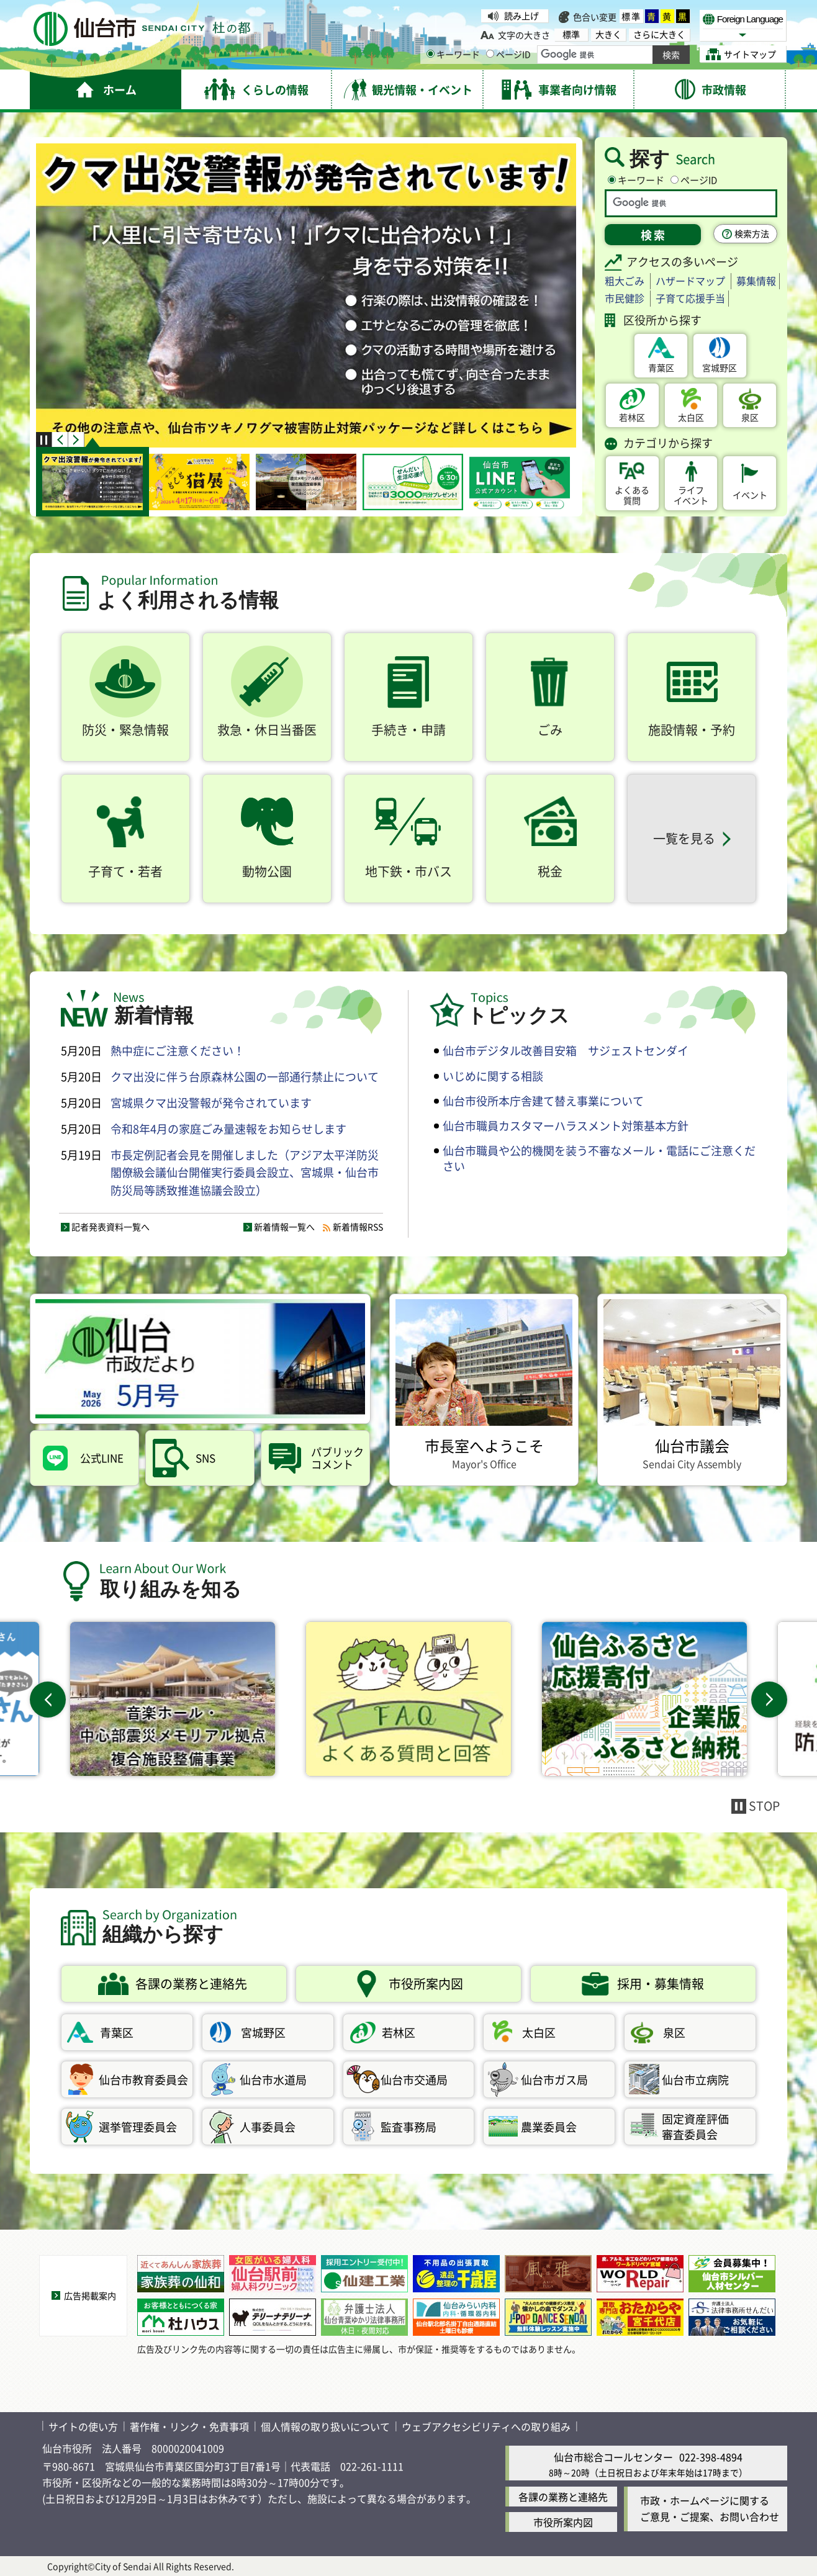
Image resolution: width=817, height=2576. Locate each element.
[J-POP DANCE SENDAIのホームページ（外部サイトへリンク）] (548, 2317)
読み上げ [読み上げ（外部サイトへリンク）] (521, 15)
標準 (631, 16)
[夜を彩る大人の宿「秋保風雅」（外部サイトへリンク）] (548, 2273)
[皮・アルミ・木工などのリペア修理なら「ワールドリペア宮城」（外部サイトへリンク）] (640, 2273)
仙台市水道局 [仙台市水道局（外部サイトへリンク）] (273, 2079)
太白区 (691, 417)
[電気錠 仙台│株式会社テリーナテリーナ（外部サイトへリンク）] (272, 2317)
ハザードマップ (690, 280)
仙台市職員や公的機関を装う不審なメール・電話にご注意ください (599, 1158)
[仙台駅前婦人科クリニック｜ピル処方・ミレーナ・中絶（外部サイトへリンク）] (272, 2273)
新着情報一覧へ (284, 1226)
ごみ (550, 730)
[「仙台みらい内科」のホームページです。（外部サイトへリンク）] (456, 2317)
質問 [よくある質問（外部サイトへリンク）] (632, 495)
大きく (608, 34)
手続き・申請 (408, 730)
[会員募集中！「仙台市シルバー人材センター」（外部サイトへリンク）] (731, 2273)
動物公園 (267, 871)
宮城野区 (719, 367)
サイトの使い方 (83, 2426)
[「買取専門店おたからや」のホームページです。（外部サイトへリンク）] (640, 2317)
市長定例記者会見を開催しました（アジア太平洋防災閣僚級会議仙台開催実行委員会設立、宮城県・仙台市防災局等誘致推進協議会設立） (245, 1172)
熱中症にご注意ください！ (178, 1050)
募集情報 (756, 280)
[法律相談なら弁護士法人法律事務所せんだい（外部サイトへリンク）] (731, 2317)
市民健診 (624, 297)
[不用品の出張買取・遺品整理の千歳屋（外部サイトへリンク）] (456, 2273)
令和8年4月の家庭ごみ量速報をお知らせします (228, 1128)
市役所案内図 (563, 2522)
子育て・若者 (125, 871)
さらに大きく (659, 34)
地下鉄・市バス (408, 871)
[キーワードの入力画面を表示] (431, 54)
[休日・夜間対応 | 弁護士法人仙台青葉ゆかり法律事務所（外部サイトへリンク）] (364, 2317)
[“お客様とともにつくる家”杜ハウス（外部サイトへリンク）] (180, 2317)
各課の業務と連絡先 (563, 2496)
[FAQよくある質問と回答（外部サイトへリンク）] (408, 1699)
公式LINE (102, 1458)
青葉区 (661, 367)
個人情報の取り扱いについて (325, 2426)
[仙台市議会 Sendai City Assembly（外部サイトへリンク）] (692, 1390)
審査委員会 (708, 2126)
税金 (550, 871)
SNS (205, 1458)
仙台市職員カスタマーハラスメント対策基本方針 (565, 1125)
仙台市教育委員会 (143, 2079)
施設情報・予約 (691, 730)
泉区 (750, 417)
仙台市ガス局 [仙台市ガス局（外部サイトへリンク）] (554, 2079)
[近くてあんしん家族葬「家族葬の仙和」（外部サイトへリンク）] (180, 2273)
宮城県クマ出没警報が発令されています (211, 1102)
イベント (691, 495)
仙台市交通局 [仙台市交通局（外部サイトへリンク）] (414, 2079)
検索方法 (751, 233)
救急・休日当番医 (267, 730)
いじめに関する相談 (493, 1076)
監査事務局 (408, 2127)
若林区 (632, 417)
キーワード (453, 54)
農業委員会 (549, 2127)
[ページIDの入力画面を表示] (490, 54)
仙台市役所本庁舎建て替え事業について (543, 1100)
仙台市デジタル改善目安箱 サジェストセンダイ (565, 1050)
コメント (337, 1458)
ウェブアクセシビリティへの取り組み (486, 2426)
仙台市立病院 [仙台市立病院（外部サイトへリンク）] (695, 2079)
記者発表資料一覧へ (110, 1226)
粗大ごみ (624, 280)
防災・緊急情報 (125, 730)
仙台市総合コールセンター (613, 2456)
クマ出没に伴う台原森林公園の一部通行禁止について (245, 1076)
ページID (508, 54)
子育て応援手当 (690, 297)
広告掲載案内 (90, 2295)
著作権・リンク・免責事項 (189, 2426)
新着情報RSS (358, 1226)
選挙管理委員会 (138, 2127)
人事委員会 (268, 2127)
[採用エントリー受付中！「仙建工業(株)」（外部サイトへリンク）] (364, 2273)
